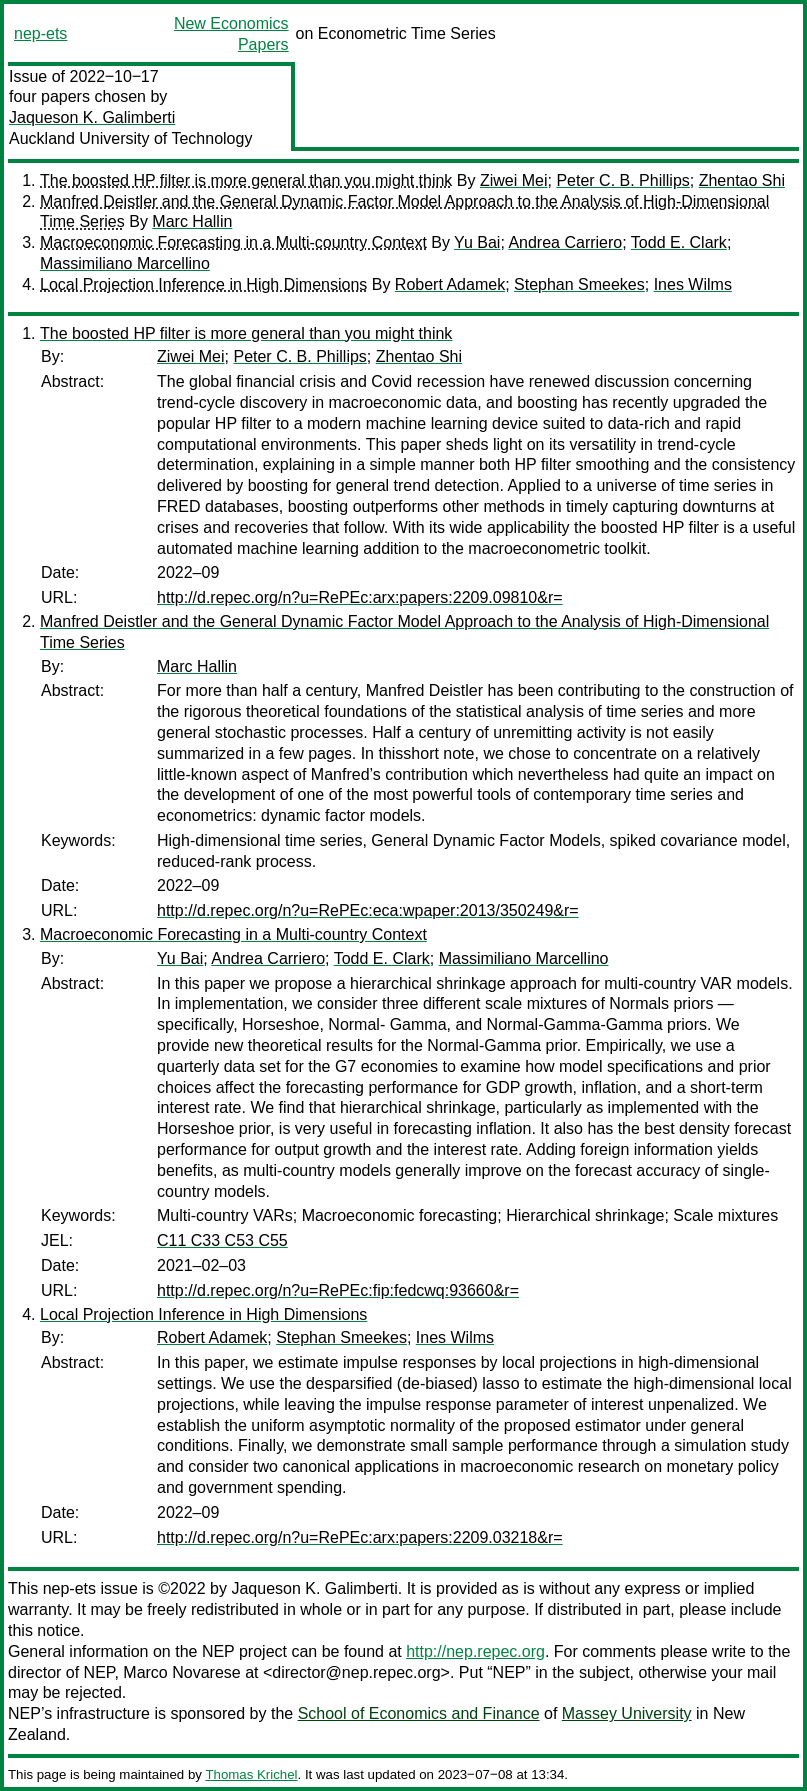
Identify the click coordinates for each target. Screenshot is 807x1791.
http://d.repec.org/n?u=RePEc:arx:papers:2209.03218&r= (360, 1537)
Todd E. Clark (679, 242)
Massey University (627, 1713)
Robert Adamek (450, 284)
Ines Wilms (693, 284)
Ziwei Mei (514, 180)
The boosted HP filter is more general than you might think (246, 180)
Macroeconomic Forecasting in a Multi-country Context (233, 242)
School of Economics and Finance (419, 1713)
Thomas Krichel (251, 1774)
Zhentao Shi (742, 180)
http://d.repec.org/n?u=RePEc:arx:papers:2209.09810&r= (360, 597)
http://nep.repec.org (475, 1651)
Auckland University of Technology (130, 138)
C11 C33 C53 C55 (222, 1240)
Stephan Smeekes (579, 284)
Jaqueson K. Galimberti (92, 117)
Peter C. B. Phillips (622, 180)
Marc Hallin (192, 221)
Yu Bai (477, 242)
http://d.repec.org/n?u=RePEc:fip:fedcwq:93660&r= (338, 1290)
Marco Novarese (181, 1672)
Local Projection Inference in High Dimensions (203, 284)
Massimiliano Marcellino (125, 263)
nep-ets (40, 33)
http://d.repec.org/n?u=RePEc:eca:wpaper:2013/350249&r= (368, 910)
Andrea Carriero (565, 242)
